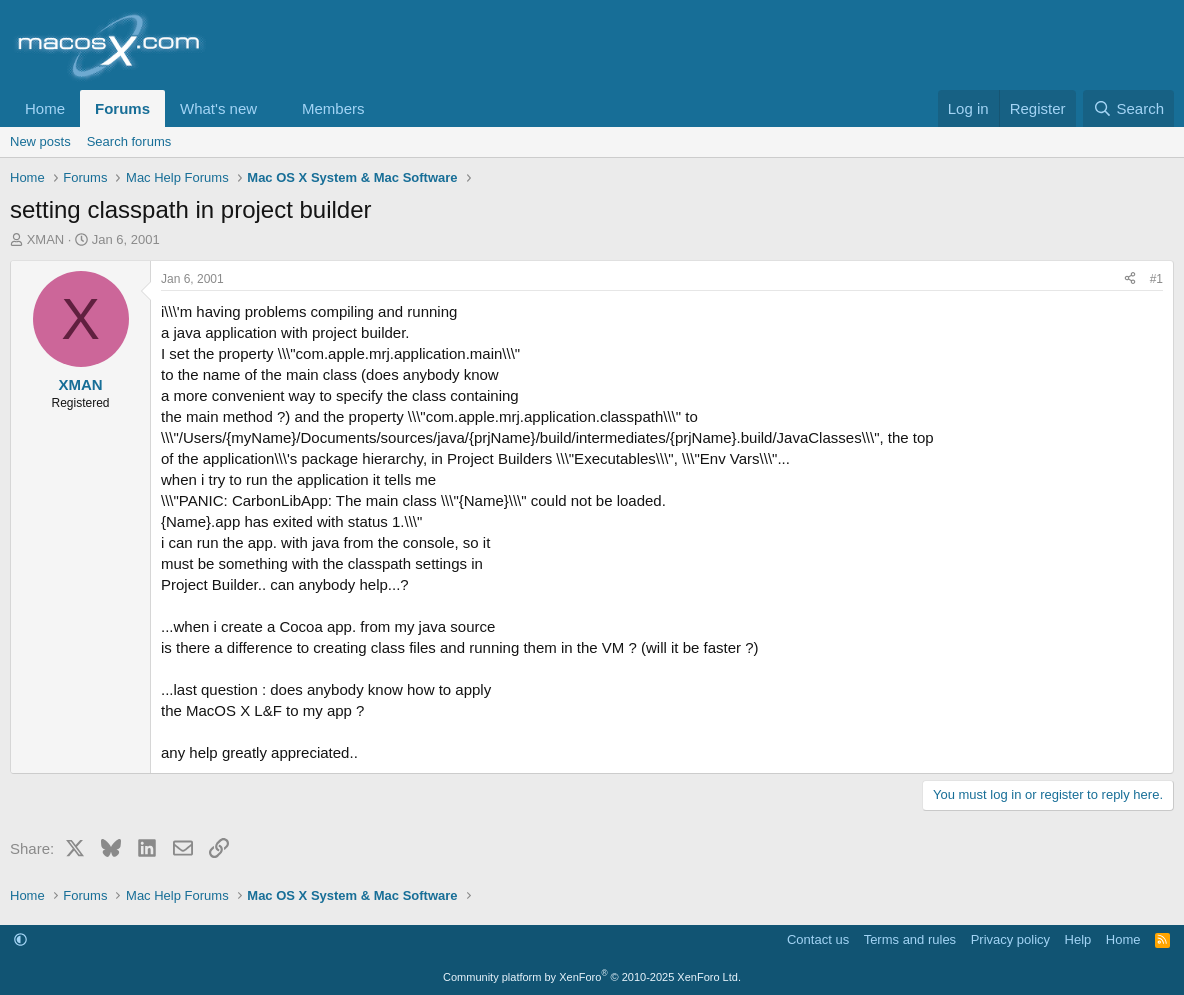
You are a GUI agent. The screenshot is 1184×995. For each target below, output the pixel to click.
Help (1078, 939)
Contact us (818, 939)
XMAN (46, 239)
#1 (1156, 279)
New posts (40, 141)
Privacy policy (1010, 939)
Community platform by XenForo (592, 977)
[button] (273, 108)
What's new (218, 108)
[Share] (1130, 279)
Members (333, 108)
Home (45, 108)
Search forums (129, 141)
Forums (122, 108)
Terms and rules (910, 939)
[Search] (1128, 108)
